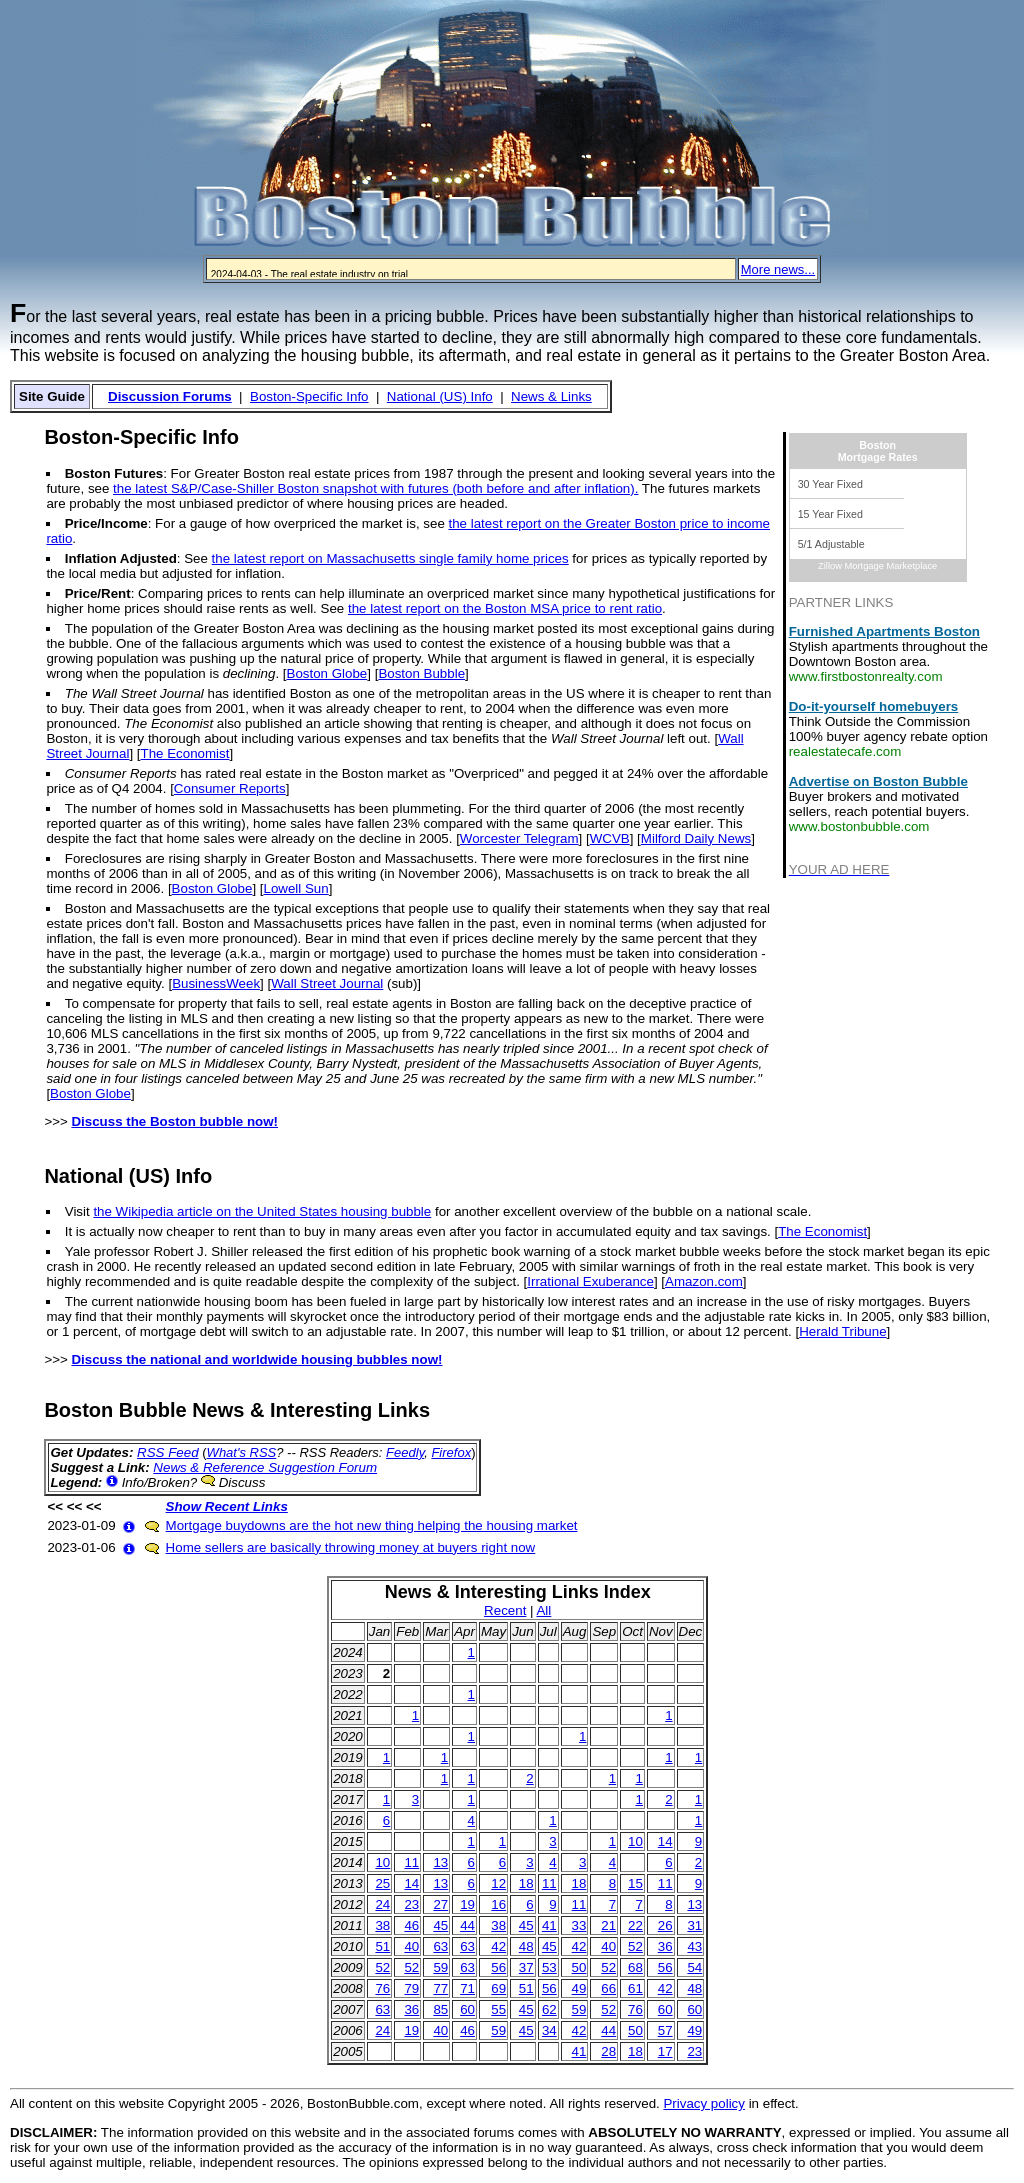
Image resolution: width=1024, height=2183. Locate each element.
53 (549, 1967)
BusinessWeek (216, 983)
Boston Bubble (421, 673)
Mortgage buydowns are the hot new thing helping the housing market (372, 1525)
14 (665, 1841)
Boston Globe (327, 673)
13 (440, 1862)
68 (635, 1967)
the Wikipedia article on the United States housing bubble (262, 1211)
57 (665, 2030)
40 (411, 1946)
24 (382, 1904)
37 (526, 1967)
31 (694, 1925)
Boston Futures (114, 473)
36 (665, 1946)
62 (549, 2009)
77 (440, 1988)
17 (665, 2051)
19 (467, 1904)
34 (549, 2030)
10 (635, 1841)
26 (665, 1925)
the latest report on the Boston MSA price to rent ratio (505, 608)
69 (498, 1988)
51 (382, 1946)
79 (411, 1988)
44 (467, 1925)
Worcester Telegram (519, 838)
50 (579, 1967)
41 (549, 1925)
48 (526, 1946)
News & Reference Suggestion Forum (265, 1467)
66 (608, 1988)
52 (635, 1946)
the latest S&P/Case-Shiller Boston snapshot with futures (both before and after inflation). (375, 488)
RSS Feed (168, 1452)
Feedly (405, 1452)
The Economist (185, 753)
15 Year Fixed (830, 514)
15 (635, 1883)
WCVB (610, 838)
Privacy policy (703, 2103)
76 (382, 1988)
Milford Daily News (696, 838)
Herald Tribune (842, 1331)
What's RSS (242, 1452)
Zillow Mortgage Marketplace (877, 566)
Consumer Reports (230, 788)
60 (467, 2009)
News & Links (551, 396)
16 (498, 1904)
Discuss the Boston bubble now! (174, 1121)
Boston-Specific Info (309, 396)
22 (635, 1925)
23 (411, 1904)
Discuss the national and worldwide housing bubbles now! (256, 1359)
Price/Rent (98, 593)
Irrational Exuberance (590, 1281)
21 (608, 1925)
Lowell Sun (295, 888)
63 (440, 1946)
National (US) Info (440, 396)
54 (694, 1967)
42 (498, 1946)
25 (382, 1883)
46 (411, 1925)
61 (635, 1988)
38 (382, 1925)
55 (498, 2009)
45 (440, 1925)
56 (498, 1967)
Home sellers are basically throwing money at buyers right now (351, 1547)
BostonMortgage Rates (878, 451)
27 (440, 1904)
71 (467, 1988)
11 (411, 1862)
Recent (505, 1610)
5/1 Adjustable (831, 544)
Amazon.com (704, 1281)
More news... (778, 269)
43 (694, 1946)
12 (498, 1883)
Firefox (451, 1452)
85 (440, 2009)
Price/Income (106, 523)
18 (526, 1883)
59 (440, 1967)
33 (579, 1925)
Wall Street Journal (327, 983)
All (543, 1610)
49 (579, 1988)
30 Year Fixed (830, 484)
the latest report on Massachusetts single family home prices (390, 558)
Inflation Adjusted (121, 558)
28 (608, 2051)
